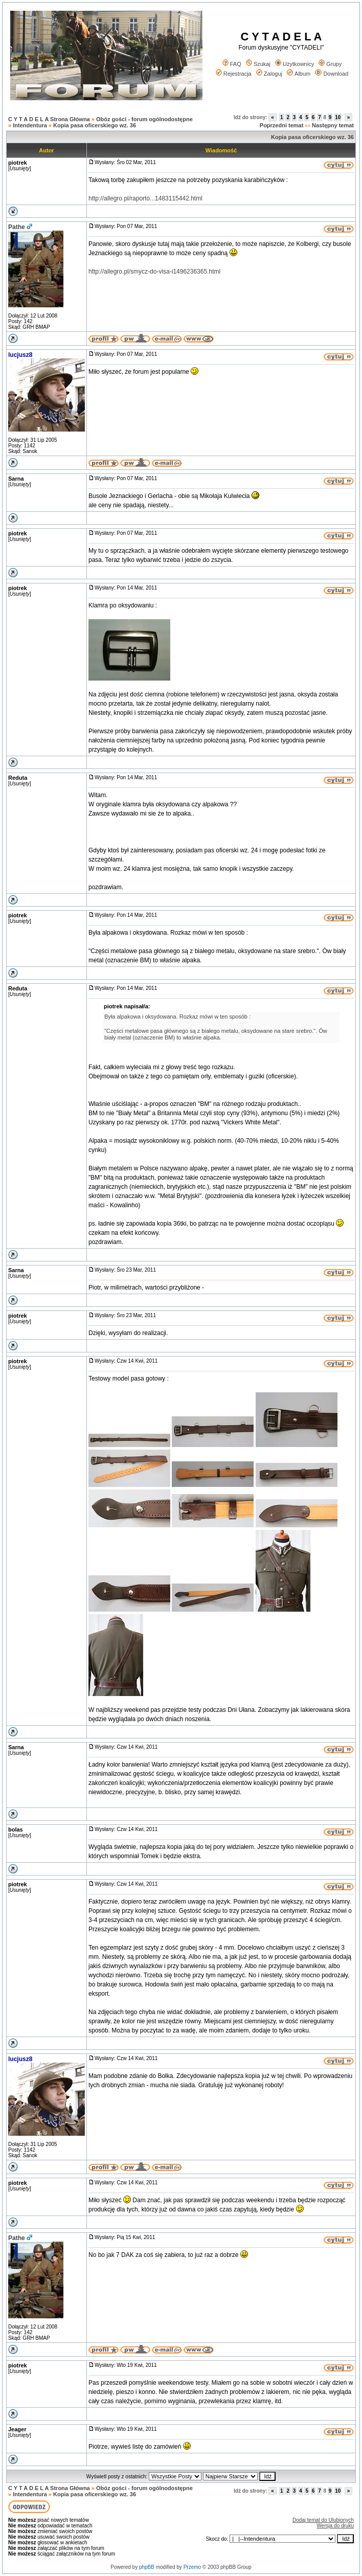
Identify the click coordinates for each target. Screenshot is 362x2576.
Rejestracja (234, 74)
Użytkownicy (294, 64)
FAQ (231, 64)
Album (298, 74)
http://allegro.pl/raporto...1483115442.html (145, 198)
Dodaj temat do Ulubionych (323, 2520)
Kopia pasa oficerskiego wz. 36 (94, 125)
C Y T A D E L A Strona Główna (49, 119)
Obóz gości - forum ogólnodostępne (144, 119)
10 (338, 117)
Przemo (192, 2567)
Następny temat (333, 125)
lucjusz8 (20, 354)
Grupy (330, 64)
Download (331, 74)
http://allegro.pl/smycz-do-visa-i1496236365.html (154, 271)
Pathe (16, 227)
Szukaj (258, 64)
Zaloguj (269, 74)
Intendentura (30, 125)
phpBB (146, 2567)
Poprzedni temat (282, 125)
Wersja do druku (335, 2525)
